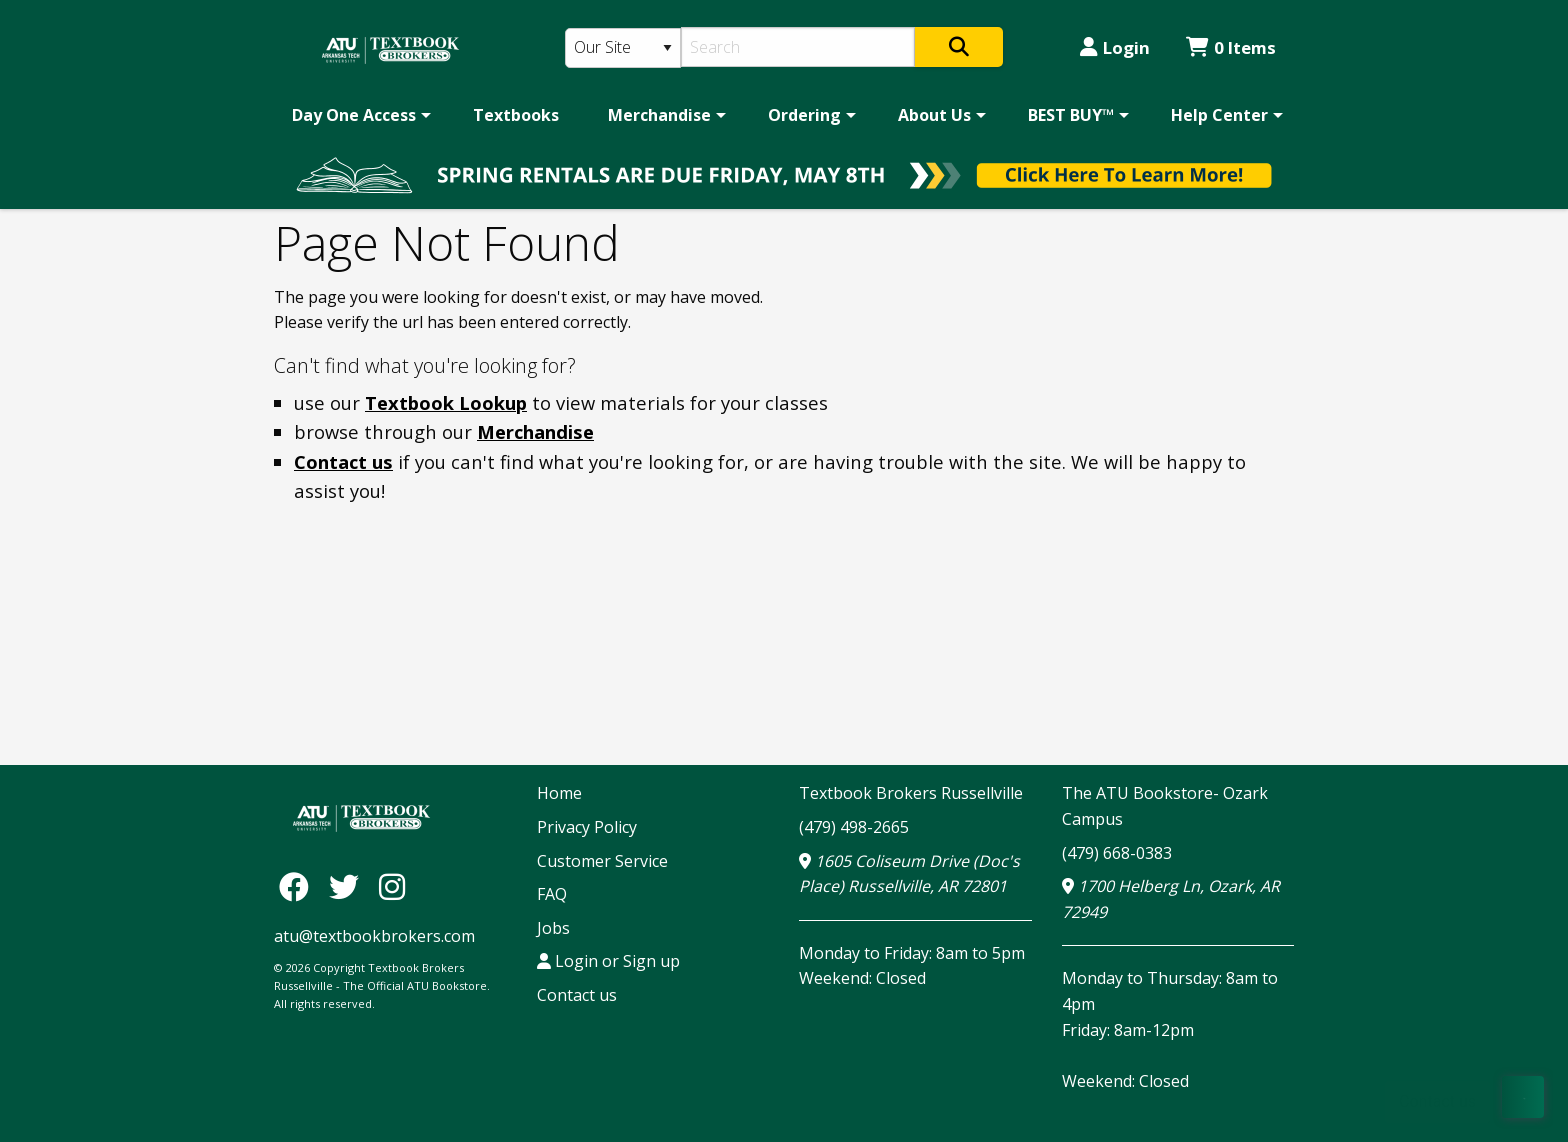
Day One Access (354, 115)
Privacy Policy (587, 827)
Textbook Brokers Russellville (911, 793)
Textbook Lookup (446, 402)
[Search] (798, 47)
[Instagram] (392, 885)
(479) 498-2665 (854, 827)
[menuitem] (358, 115)
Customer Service (602, 861)
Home (559, 793)
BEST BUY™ (1071, 115)
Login (1115, 47)
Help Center (1219, 115)
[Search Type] (623, 48)
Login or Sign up (608, 961)
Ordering (804, 115)
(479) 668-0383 (1117, 853)
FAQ (552, 894)
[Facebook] (299, 885)
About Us (934, 115)
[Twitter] (349, 885)
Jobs (553, 928)
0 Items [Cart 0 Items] (1231, 47)
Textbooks (516, 115)
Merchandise (659, 115)
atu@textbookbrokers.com (374, 936)
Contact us (343, 461)
